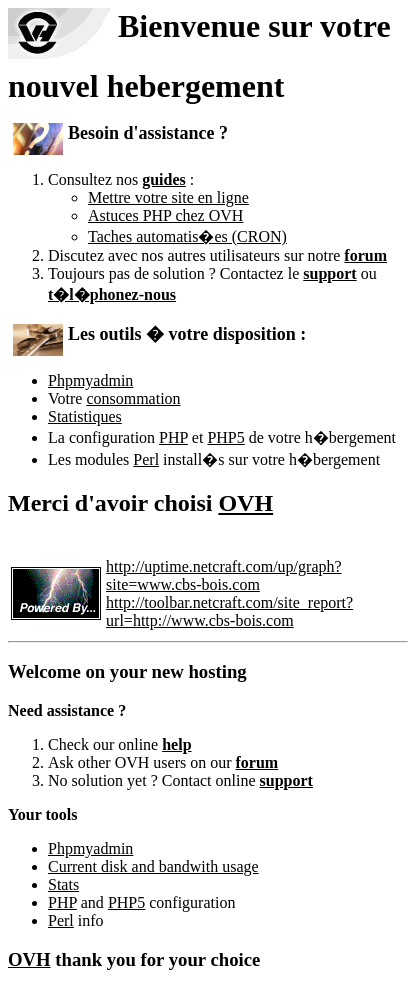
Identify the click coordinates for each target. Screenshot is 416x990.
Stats (63, 884)
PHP (173, 437)
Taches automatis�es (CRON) (187, 236)
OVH (245, 503)
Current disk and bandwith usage (153, 866)
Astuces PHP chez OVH (165, 215)
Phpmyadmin (90, 380)
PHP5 (225, 437)
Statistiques (85, 416)
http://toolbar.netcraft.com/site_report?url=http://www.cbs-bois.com (229, 611)
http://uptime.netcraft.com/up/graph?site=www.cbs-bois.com (223, 575)
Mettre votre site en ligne (168, 197)
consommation (133, 398)
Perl (146, 459)
